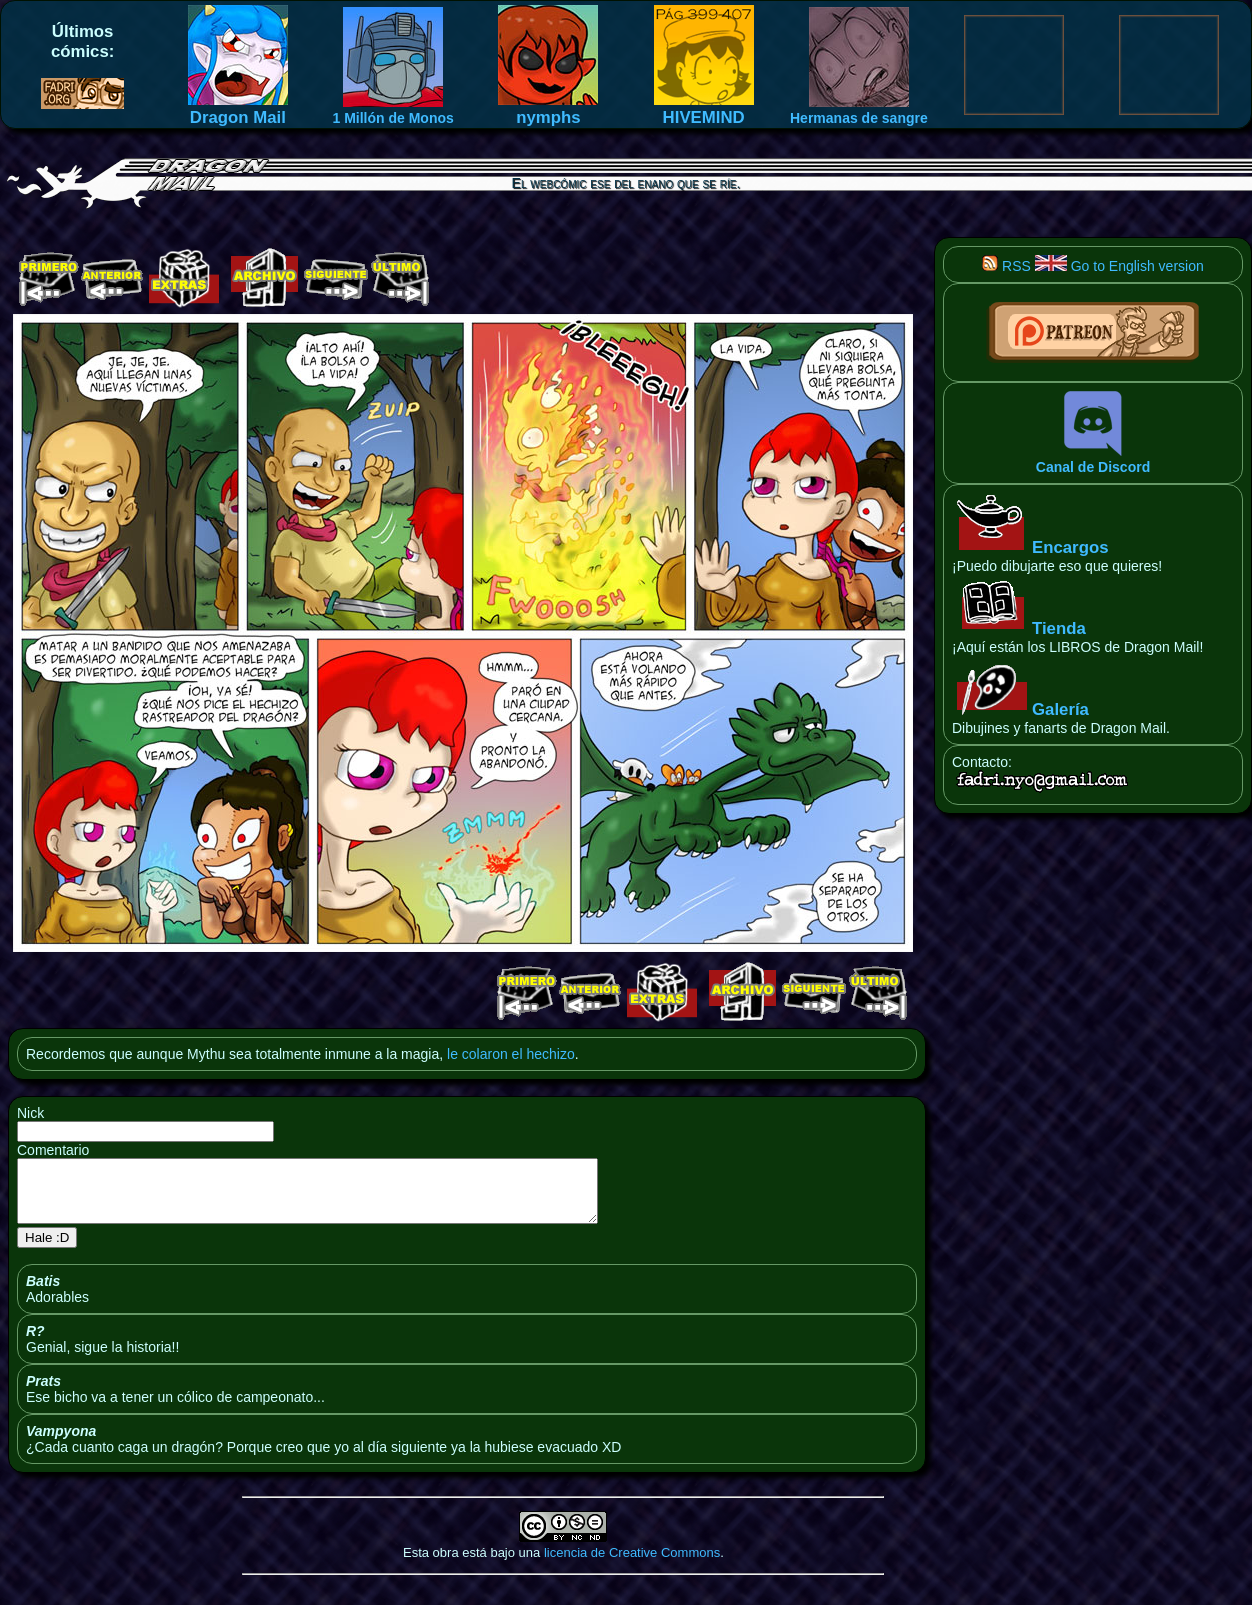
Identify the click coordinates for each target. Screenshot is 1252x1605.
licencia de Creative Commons (632, 1564)
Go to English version (1119, 266)
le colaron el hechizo (511, 1054)
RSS (1006, 266)
